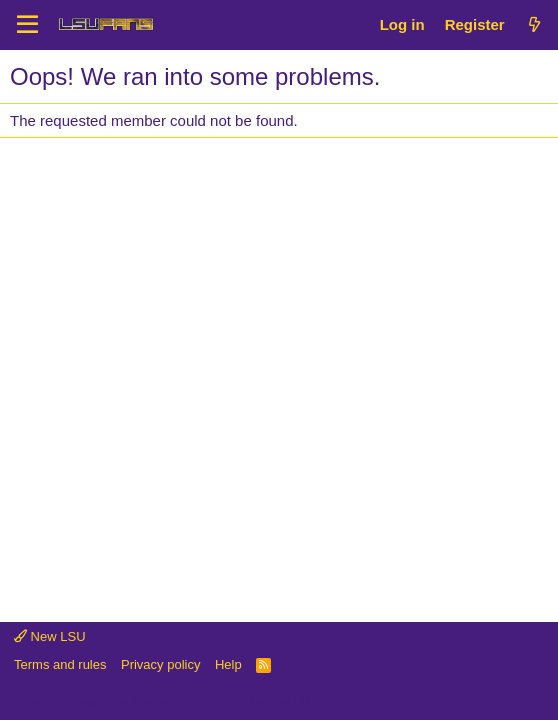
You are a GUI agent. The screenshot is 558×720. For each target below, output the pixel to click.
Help (228, 664)
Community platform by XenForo (163, 702)
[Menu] (27, 25)
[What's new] (534, 24)
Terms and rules (60, 664)
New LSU (50, 636)
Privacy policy (160, 664)
